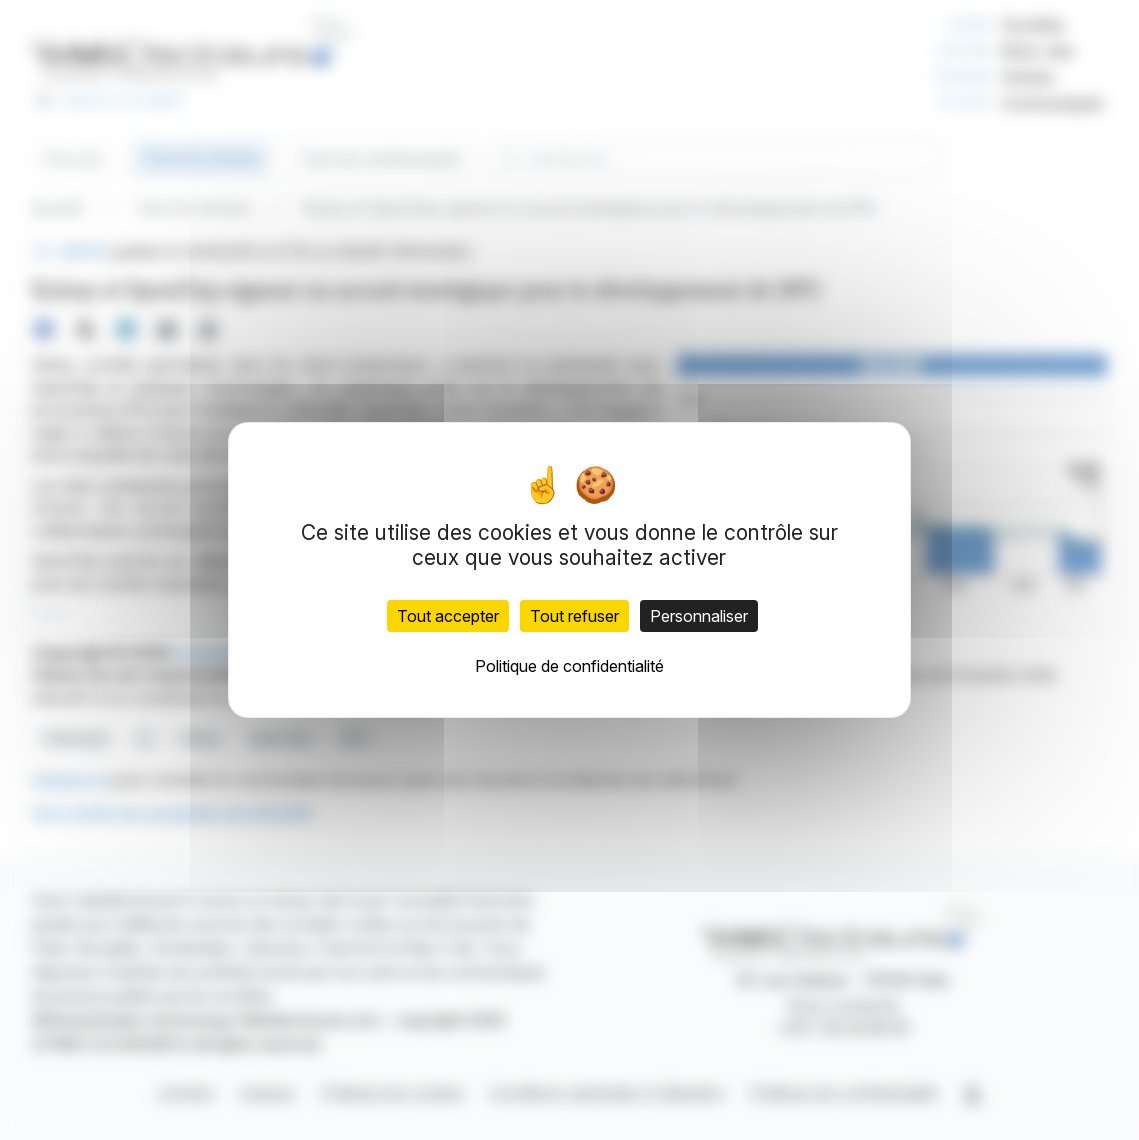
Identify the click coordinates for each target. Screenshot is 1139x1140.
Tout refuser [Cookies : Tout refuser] (574, 616)
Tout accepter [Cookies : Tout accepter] (448, 616)
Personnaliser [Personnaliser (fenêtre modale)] (699, 616)
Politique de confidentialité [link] (569, 666)
